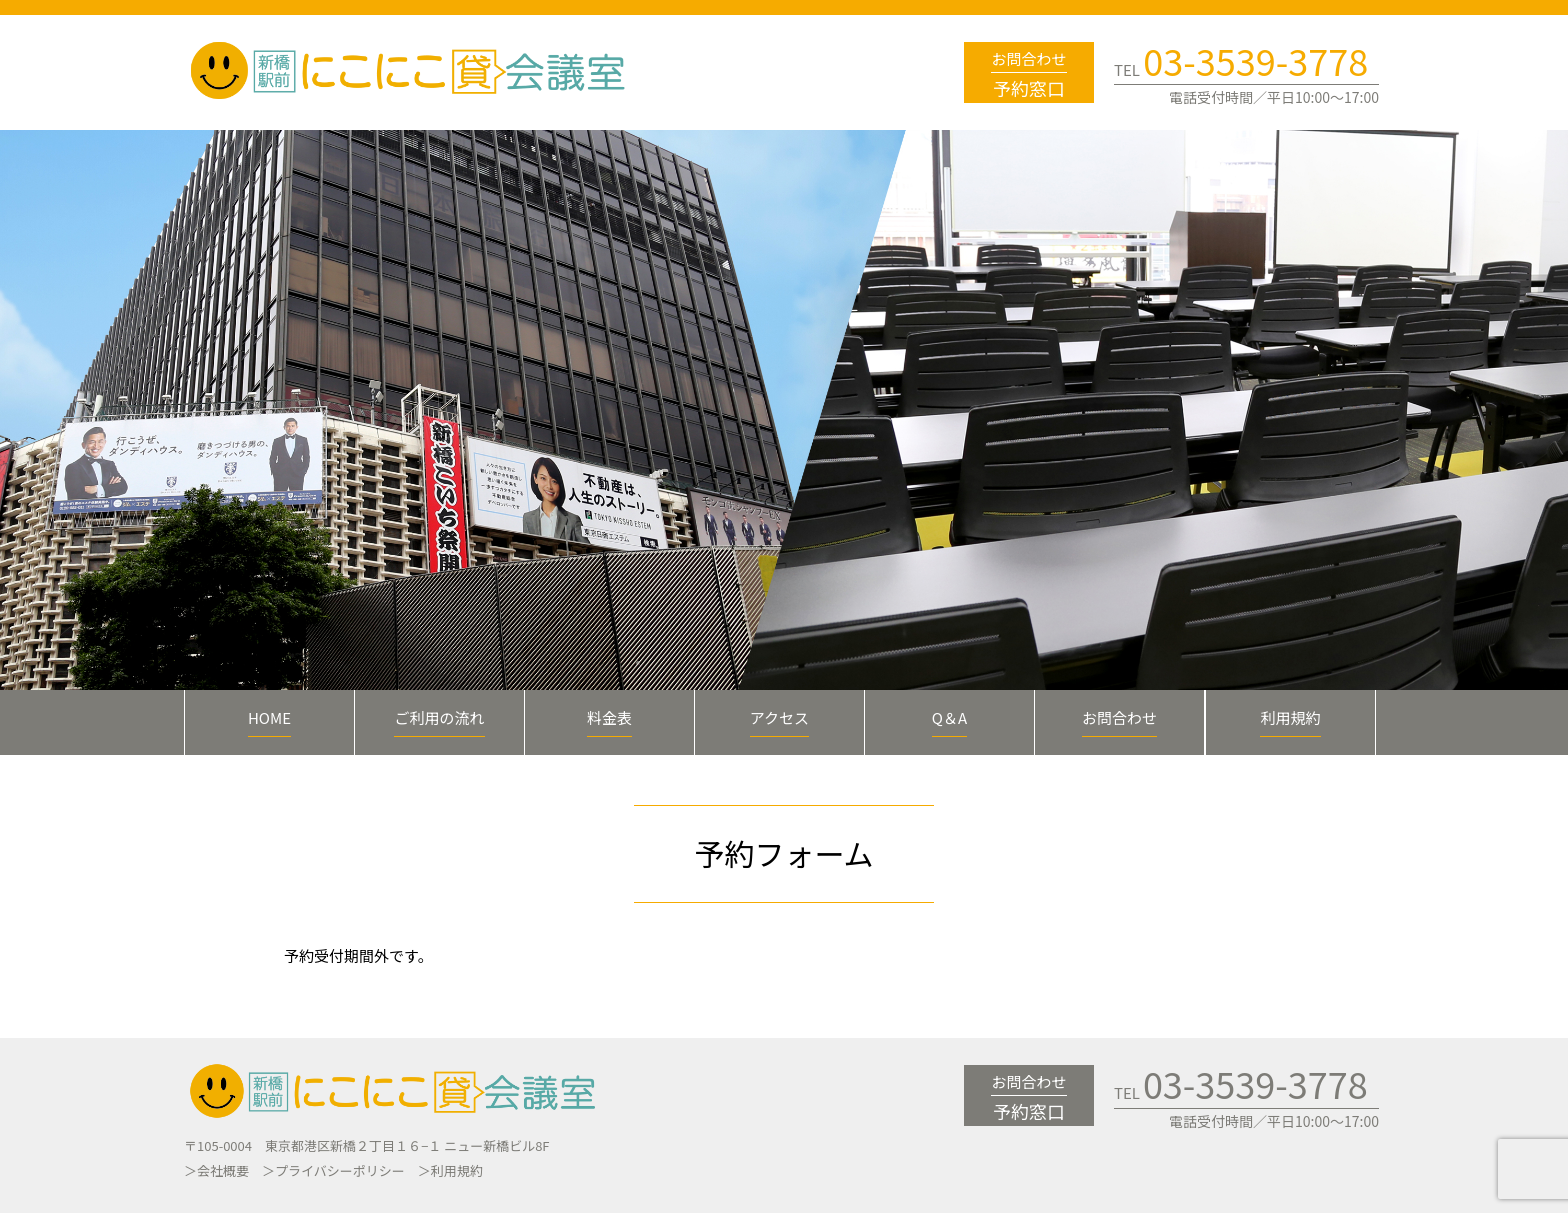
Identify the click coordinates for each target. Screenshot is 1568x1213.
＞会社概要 (216, 1170)
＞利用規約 (450, 1170)
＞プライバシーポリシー (333, 1170)
